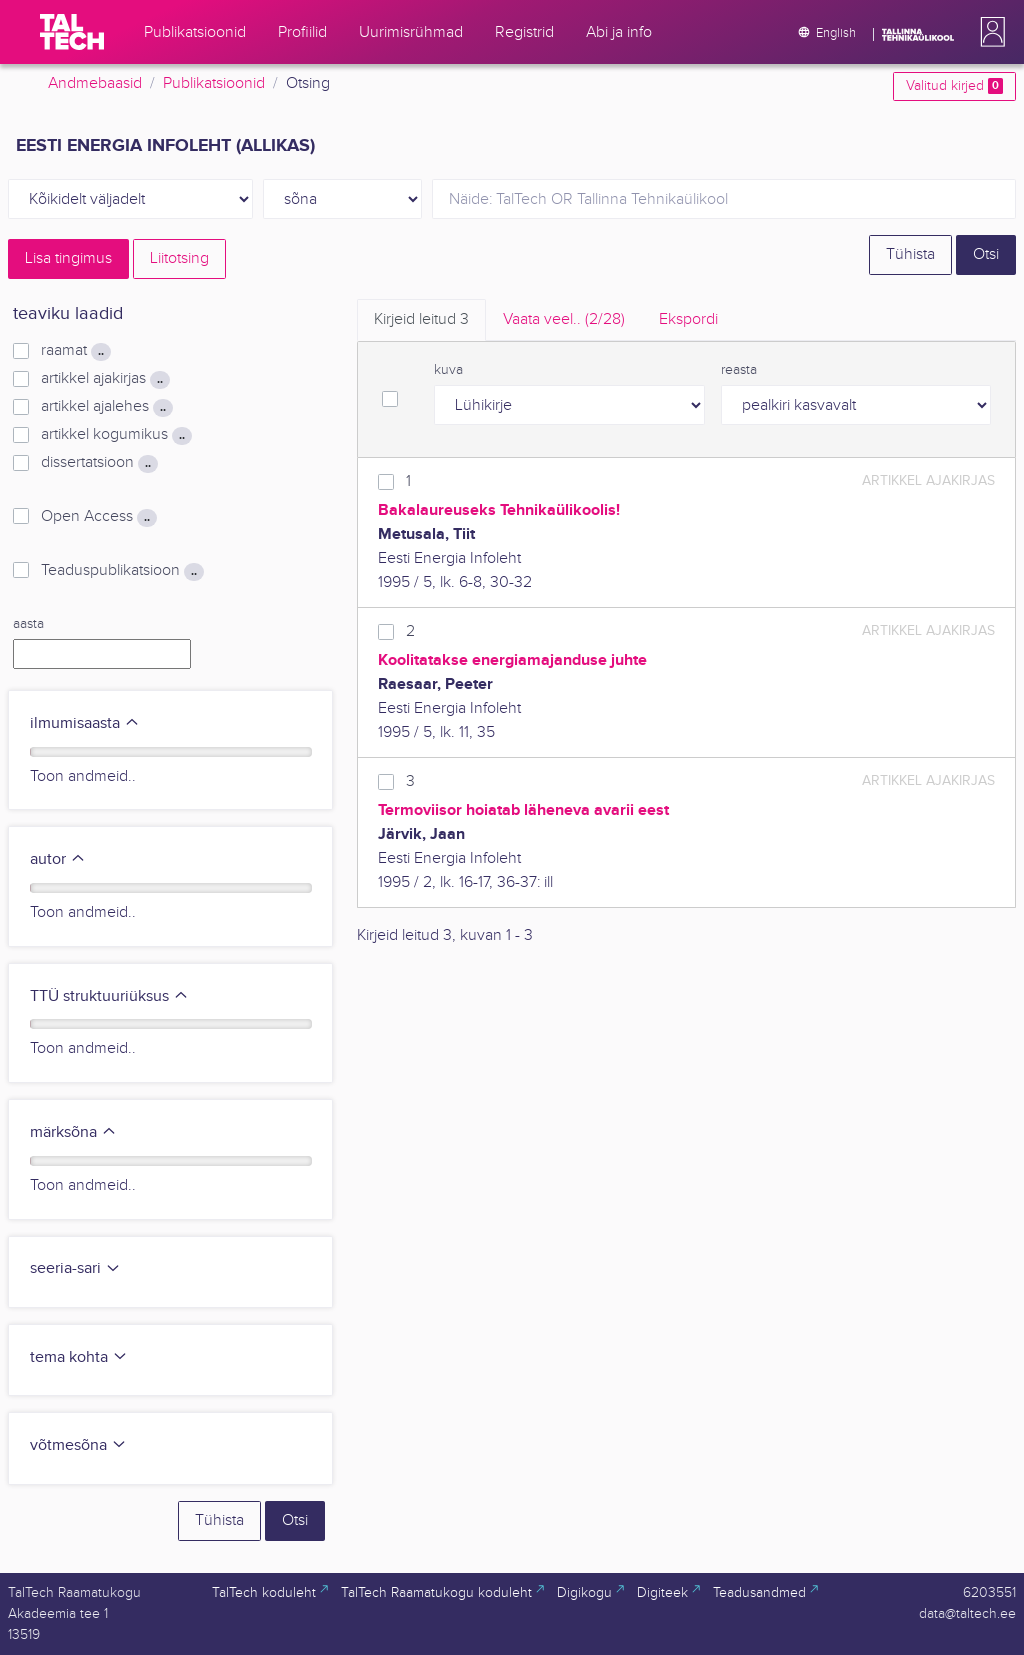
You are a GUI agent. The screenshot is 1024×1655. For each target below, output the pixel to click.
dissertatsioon (99, 463)
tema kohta (79, 1357)
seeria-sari (75, 1268)
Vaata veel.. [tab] (564, 319)
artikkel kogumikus (116, 435)
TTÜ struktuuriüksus (109, 996)
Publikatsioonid (214, 83)
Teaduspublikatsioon (122, 571)
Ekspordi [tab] (688, 319)
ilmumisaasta (85, 723)
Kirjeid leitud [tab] (421, 319)
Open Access (99, 517)
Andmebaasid (95, 83)
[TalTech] (72, 32)
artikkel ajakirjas (105, 379)
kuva (448, 370)
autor (58, 859)
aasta (28, 624)
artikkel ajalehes (107, 407)
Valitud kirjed (954, 86)
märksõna (73, 1132)
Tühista (910, 254)
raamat (76, 351)
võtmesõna (78, 1445)
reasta (739, 370)
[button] (989, 32)
